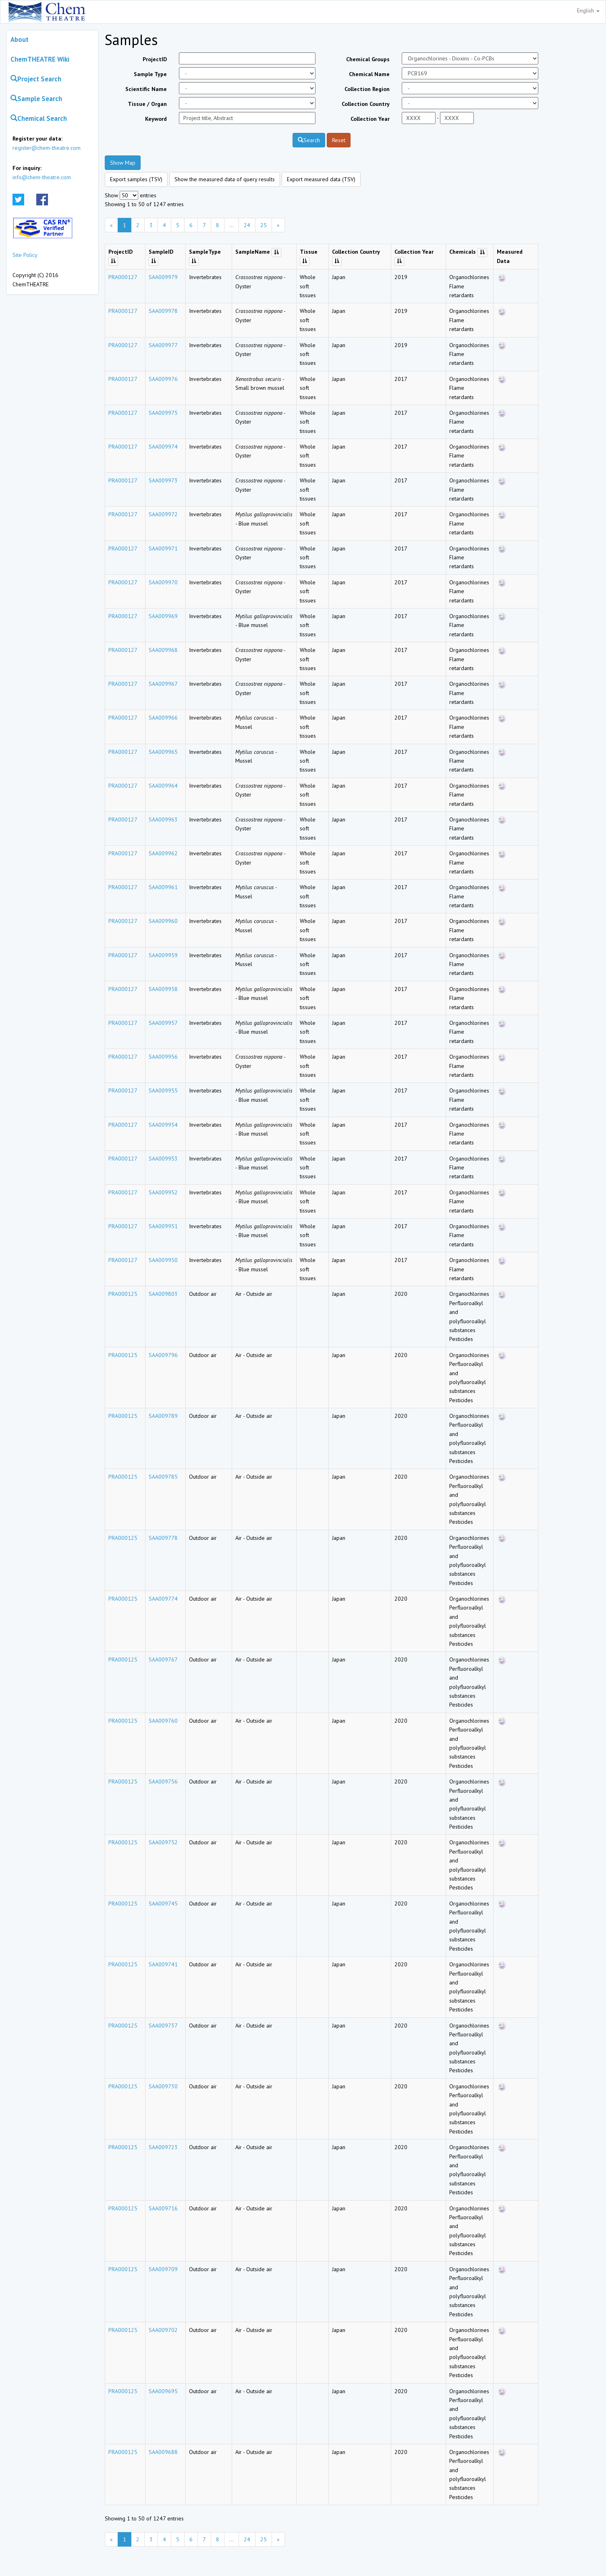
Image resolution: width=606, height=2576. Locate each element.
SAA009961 (163, 887)
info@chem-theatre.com (41, 177)
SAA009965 (163, 751)
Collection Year (370, 118)
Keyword (156, 118)
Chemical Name (369, 74)
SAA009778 (163, 1537)
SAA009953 (163, 1158)
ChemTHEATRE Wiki (39, 59)
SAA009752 (163, 1842)
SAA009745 (163, 1903)
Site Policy (24, 255)
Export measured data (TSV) (321, 179)
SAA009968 (163, 650)
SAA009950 (163, 1260)
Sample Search (36, 98)
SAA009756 (163, 1781)
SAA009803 (163, 1293)
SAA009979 (163, 277)
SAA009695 (163, 2391)
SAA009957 (163, 1022)
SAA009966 (163, 717)
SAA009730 (163, 2086)
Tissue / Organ (147, 104)
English (588, 10)
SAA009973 (163, 480)
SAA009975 (163, 412)
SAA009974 (163, 446)
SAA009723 (163, 2147)
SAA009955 (163, 1090)
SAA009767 (163, 1659)
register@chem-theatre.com (46, 147)
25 (263, 225)
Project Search (35, 78)
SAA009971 (163, 548)
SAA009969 (163, 616)
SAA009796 (163, 1355)
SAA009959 (163, 955)
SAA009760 (163, 1720)
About (19, 39)
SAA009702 (163, 2330)
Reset (338, 140)
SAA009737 (163, 2025)
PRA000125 (122, 1293)
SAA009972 (163, 514)
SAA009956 (163, 1056)
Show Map (122, 162)
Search (309, 140)
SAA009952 (163, 1192)
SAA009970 (163, 582)
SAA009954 (163, 1124)
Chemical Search (38, 118)
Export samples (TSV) (136, 179)
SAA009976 (163, 379)
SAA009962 (163, 853)
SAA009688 (163, 2452)
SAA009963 (163, 819)
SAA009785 (163, 1476)
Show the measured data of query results (224, 179)
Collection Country (366, 104)
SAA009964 (163, 785)
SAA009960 (163, 921)
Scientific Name (146, 89)
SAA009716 (163, 2208)
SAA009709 (163, 2269)
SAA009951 (163, 1226)
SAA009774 (163, 1598)
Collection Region (367, 89)
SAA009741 (163, 1964)
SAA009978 (163, 310)
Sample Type (150, 74)
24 (247, 225)
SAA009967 (163, 683)
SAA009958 (163, 989)
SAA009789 (163, 1415)
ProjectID (155, 59)
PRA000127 (122, 277)
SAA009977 (163, 345)
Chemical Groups (368, 59)
